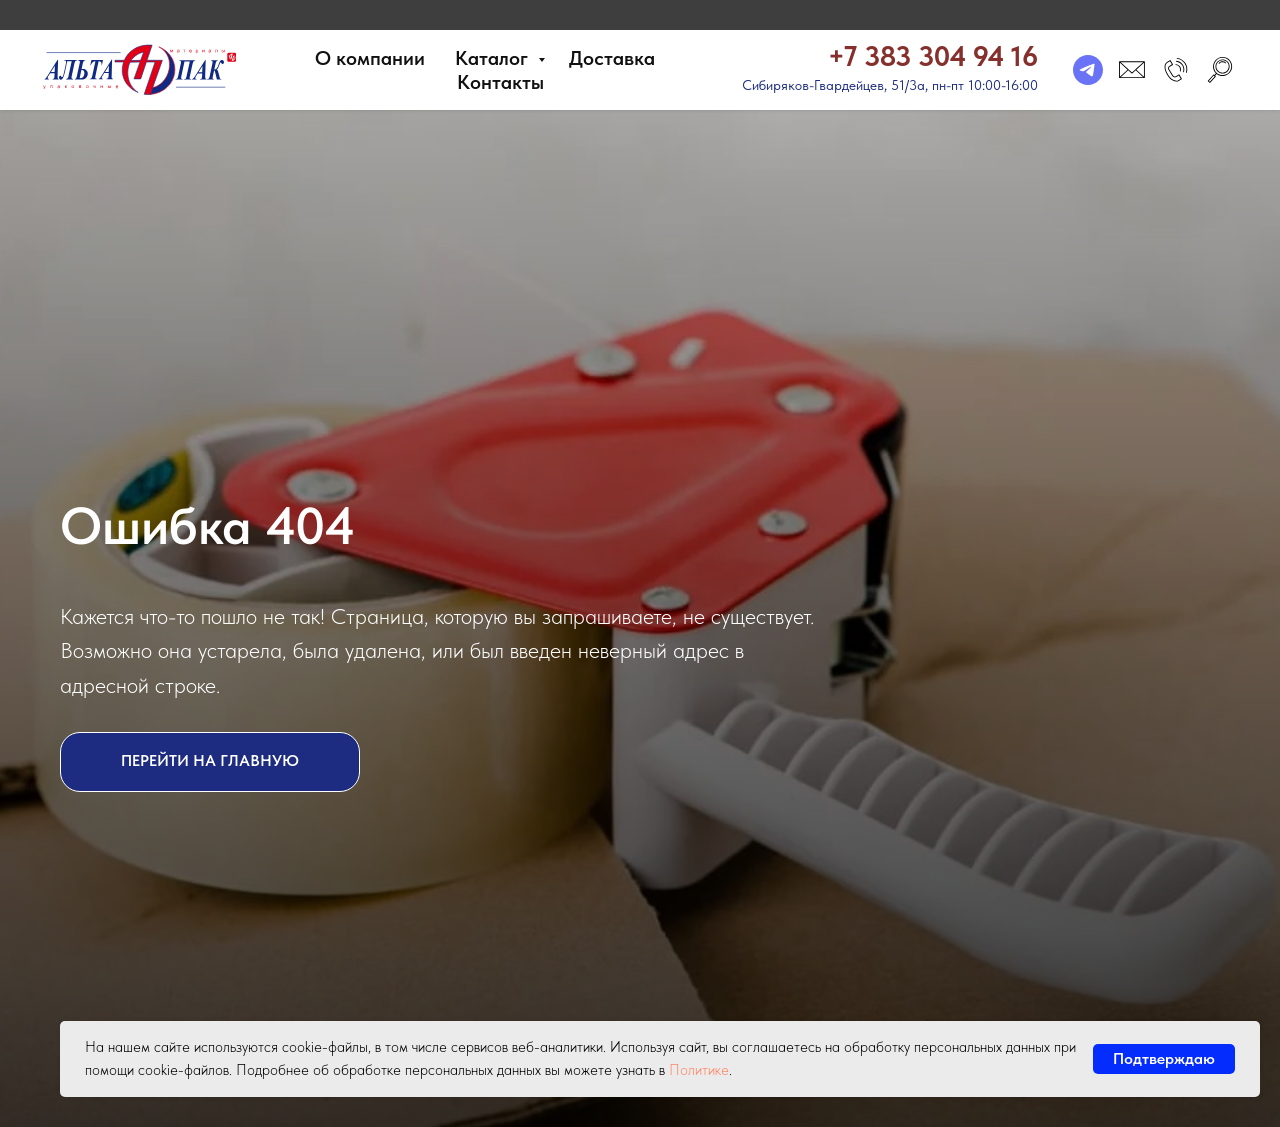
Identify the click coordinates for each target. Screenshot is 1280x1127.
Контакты (500, 82)
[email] (1132, 70)
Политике (699, 1070)
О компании (370, 58)
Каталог (494, 58)
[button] (1176, 70)
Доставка (612, 58)
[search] (1220, 70)
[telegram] (1088, 70)
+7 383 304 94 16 (933, 56)
